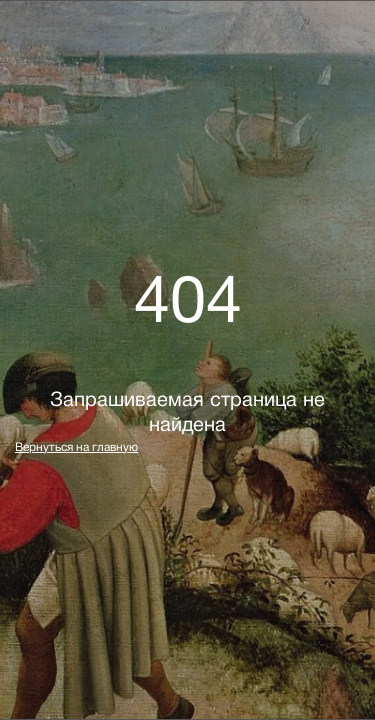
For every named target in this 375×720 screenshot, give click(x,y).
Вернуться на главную (76, 447)
